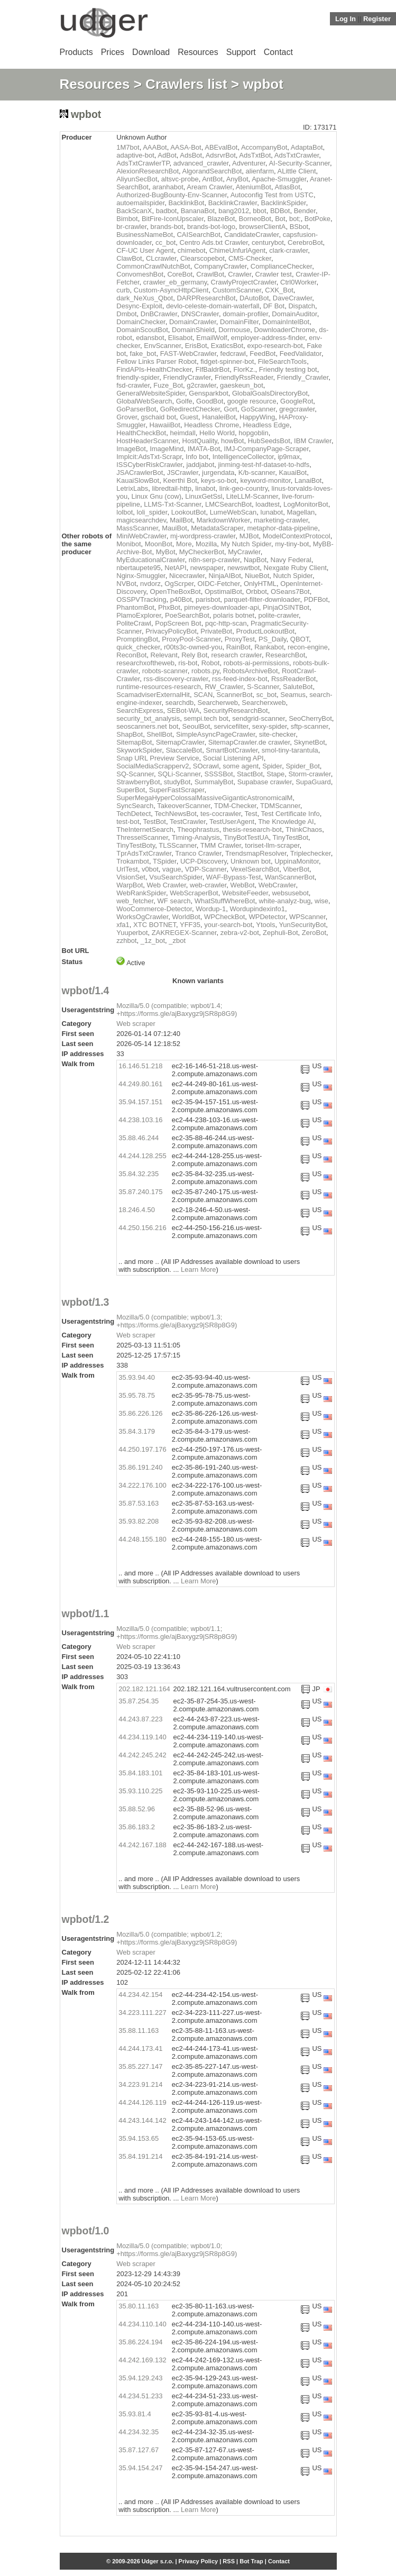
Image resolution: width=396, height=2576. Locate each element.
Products (76, 52)
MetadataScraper (217, 528)
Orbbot (256, 591)
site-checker (277, 734)
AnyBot (237, 179)
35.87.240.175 (140, 1192)
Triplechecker (310, 853)
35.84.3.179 (136, 1431)
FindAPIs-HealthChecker (153, 369)
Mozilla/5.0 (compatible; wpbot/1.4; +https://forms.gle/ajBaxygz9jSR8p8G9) (176, 1009)
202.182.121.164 (144, 1689)
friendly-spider (137, 377)
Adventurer (248, 163)
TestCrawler (188, 822)
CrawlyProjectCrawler (244, 282)
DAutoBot (254, 298)
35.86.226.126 (140, 1413)
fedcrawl (233, 353)
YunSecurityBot (302, 925)
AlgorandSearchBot (212, 171)
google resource (252, 401)
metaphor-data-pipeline (282, 528)
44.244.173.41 (140, 2048)
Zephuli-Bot (280, 933)
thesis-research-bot (252, 829)
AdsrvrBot (221, 155)
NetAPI (175, 568)
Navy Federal (291, 560)
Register (377, 19)
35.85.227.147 (140, 2066)
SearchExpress (139, 710)
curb (123, 290)
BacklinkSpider (283, 203)
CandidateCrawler (251, 235)
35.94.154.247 (140, 2468)
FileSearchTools (282, 361)
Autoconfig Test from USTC (272, 195)
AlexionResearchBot (147, 171)
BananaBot (198, 211)
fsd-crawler (133, 385)
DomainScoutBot (142, 330)
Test (251, 814)
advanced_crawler (201, 163)
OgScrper (179, 584)
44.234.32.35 (138, 2432)
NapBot (255, 560)
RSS (229, 2561)
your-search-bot (228, 925)
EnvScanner (162, 346)
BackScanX (134, 211)
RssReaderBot (293, 679)
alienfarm (260, 171)
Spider (272, 766)
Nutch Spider (292, 576)
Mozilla (206, 544)
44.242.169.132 (142, 2360)
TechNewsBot (175, 814)
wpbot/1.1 (85, 1613)
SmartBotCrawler (231, 750)
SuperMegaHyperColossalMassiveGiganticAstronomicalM (204, 798)
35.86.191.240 (140, 1467)
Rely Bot (194, 655)
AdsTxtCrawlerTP (142, 163)
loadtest (267, 504)
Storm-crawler (310, 774)
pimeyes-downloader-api (221, 607)
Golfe (184, 401)
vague (171, 869)
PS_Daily (273, 639)
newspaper (207, 568)
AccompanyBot (264, 147)
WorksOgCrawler (142, 917)
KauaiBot (293, 472)
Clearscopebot (202, 258)
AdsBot (191, 155)
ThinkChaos (304, 829)
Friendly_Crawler (303, 377)
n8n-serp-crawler (214, 560)
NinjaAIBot (224, 576)
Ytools (265, 925)
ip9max (289, 457)
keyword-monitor (265, 480)
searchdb (179, 703)
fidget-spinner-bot (227, 361)
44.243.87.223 (140, 1719)
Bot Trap (251, 2561)
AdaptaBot (307, 147)
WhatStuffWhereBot (225, 901)
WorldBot (186, 917)
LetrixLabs (132, 488)
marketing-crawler (281, 520)
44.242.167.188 (142, 1845)
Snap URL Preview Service (157, 758)
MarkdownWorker (223, 520)
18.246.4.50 (136, 1210)
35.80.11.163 (138, 2306)
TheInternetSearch (144, 829)
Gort (230, 409)
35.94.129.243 (140, 2378)
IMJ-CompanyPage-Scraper (266, 449)
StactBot (250, 774)
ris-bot (187, 663)
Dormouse (234, 330)
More (184, 544)
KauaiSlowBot (137, 480)
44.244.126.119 (142, 2102)
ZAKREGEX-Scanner (184, 933)
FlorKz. (244, 369)
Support (241, 52)
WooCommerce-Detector (154, 909)
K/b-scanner (256, 472)
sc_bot (266, 695)
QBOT (299, 639)
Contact (278, 52)
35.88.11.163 (138, 2030)
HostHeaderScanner (147, 441)
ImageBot (131, 449)
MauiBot (174, 528)
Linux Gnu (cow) (156, 496)
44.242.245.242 (142, 1755)
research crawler (236, 655)
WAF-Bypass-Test (233, 877)
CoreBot (179, 274)
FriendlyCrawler (186, 377)
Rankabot (269, 647)
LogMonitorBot (305, 504)
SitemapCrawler (180, 742)
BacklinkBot (187, 203)
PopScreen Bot (178, 623)
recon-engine (308, 647)
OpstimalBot (223, 591)
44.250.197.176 (142, 1449)
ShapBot (129, 734)
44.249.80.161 (140, 1084)
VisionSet (130, 877)
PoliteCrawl (133, 623)
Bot (280, 219)
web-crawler (208, 885)
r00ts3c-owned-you (193, 647)
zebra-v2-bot (239, 933)
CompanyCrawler (220, 266)
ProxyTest (240, 639)
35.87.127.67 (138, 2450)
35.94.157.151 (140, 1102)
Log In (345, 19)
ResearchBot (285, 655)
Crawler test (273, 274)
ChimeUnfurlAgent (237, 250)
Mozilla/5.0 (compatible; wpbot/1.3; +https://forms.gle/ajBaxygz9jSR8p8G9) (176, 1321)
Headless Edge (266, 425)
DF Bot (273, 306)
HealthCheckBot (141, 433)
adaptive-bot (135, 155)
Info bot (197, 457)
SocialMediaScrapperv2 (152, 766)
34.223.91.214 (140, 2084)
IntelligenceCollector (243, 457)
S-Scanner (263, 687)
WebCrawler (277, 885)
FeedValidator (300, 353)
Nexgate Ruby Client (295, 568)
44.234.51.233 (140, 2396)
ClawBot (129, 258)
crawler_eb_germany (175, 282)
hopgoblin (253, 433)
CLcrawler (161, 258)
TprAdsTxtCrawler (143, 853)
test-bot (127, 822)
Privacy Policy (198, 2561)
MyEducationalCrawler (150, 560)
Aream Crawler (209, 187)
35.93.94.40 (136, 1377)
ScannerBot (235, 695)
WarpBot (129, 885)
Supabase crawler (264, 782)
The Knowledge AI (286, 822)
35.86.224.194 (140, 2342)
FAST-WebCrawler (188, 353)
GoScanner (258, 409)
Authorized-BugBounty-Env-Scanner (171, 195)
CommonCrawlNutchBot (153, 266)
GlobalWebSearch (144, 401)
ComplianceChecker (281, 266)
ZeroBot (314, 933)
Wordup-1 (211, 909)
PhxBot (169, 607)
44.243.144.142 (142, 2120)
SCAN (203, 695)
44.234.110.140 (142, 2324)
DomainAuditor (294, 314)
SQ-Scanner (135, 774)
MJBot (249, 536)
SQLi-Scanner (179, 774)
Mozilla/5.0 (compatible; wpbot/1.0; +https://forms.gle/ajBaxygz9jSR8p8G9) (176, 2250)
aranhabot (167, 187)
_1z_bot (153, 941)
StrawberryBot (138, 782)
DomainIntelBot (285, 322)
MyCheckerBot (201, 552)
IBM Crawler (312, 441)
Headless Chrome (211, 425)
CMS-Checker (249, 258)
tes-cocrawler (220, 814)
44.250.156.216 (142, 1228)
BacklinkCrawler (232, 203)
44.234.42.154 (140, 1995)
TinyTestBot (290, 837)
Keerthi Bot (180, 480)
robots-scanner (165, 671)
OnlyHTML (260, 584)
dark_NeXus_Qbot (144, 298)
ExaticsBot (227, 346)
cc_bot (165, 242)
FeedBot (262, 353)
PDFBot (316, 599)
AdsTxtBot (255, 155)
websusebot (290, 893)
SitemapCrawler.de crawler (249, 742)
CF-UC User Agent (144, 250)
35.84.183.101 (140, 1773)
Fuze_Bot (168, 385)
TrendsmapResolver (256, 853)
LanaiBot (307, 480)
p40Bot (181, 599)
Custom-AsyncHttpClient (171, 290)
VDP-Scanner (206, 869)
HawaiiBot (164, 425)
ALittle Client (297, 171)
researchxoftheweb (145, 663)
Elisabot (180, 338)
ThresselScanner (142, 837)
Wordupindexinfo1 (257, 909)
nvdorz (150, 584)
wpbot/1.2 (85, 1919)
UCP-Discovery (203, 861)
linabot (205, 488)
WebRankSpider (141, 893)
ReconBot (131, 655)
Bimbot (126, 219)
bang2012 (233, 211)
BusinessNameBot (144, 235)
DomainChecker (140, 322)
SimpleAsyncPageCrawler (215, 734)
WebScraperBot (194, 893)
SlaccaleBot (183, 750)
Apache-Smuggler (279, 179)
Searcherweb (218, 703)
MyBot (166, 552)
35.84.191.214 (140, 2156)
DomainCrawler (192, 322)
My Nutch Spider (246, 544)
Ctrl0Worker (298, 282)
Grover (126, 417)
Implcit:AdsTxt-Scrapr (149, 457)
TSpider (165, 861)
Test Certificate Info (290, 814)
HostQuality (199, 441)
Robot (210, 663)
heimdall (182, 433)
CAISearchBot (198, 235)
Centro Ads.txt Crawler (214, 242)
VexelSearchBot (255, 869)
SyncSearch (134, 806)
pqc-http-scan (226, 623)
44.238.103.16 (140, 1120)
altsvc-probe (180, 179)
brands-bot (167, 227)
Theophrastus (198, 829)
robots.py (205, 671)
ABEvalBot (221, 147)
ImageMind (166, 449)
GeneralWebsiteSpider (150, 393)
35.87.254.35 (138, 1701)
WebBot (243, 885)
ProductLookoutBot (265, 631)
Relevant (164, 655)
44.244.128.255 (142, 1156)
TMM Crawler (220, 845)
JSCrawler (182, 472)
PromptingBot (137, 639)
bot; (295, 219)
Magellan (301, 512)
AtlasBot (287, 187)
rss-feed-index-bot (240, 679)
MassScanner (137, 528)
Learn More (198, 1269)
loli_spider (152, 512)
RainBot (238, 647)
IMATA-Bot (204, 449)
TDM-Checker (235, 806)
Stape (275, 774)
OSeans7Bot (290, 591)
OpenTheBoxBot (175, 591)
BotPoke (317, 219)
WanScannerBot (290, 877)
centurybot (268, 242)
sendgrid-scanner (258, 718)
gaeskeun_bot (241, 385)
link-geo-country (243, 488)
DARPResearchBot (206, 298)
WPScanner (307, 917)
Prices (112, 52)
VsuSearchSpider (175, 877)
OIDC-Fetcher (218, 584)
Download (151, 52)
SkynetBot (309, 742)
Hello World (217, 433)
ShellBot (159, 734)
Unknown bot (251, 861)
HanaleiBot (219, 417)
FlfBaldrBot (212, 369)
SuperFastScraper (177, 790)
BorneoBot (255, 219)
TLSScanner (178, 845)
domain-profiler (245, 314)
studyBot (177, 782)
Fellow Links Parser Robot (156, 361)
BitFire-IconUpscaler (173, 219)
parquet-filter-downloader (262, 599)
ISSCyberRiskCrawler (149, 465)
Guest (189, 417)
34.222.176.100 (142, 1485)
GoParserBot (136, 409)
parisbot (208, 599)
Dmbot (126, 314)
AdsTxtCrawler (296, 155)
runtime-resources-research (158, 687)
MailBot (181, 520)
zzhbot (126, 941)
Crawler (239, 274)
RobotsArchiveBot (250, 671)
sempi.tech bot (205, 718)
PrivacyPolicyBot (171, 631)
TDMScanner (280, 806)
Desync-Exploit (139, 306)
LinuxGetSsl (203, 496)
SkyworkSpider (139, 750)
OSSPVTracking (141, 599)
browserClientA (262, 227)
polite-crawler (278, 615)
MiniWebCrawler (141, 536)
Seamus (293, 695)
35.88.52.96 (136, 1809)
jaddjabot (200, 465)
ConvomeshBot (139, 274)
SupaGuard (313, 782)
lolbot (124, 512)
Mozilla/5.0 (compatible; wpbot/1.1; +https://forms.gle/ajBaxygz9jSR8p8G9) (176, 1632)
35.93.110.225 (140, 1791)
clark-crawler (288, 250)
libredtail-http (171, 488)
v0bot (150, 869)
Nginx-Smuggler (140, 576)
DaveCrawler (292, 298)
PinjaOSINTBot (286, 607)
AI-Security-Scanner (299, 163)
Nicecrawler (187, 576)
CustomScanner (237, 290)
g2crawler (201, 385)
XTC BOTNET (154, 925)
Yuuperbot (132, 933)
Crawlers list (186, 84)
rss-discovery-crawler (176, 679)
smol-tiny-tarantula (290, 750)
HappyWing (257, 417)
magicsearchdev (141, 520)
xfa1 (123, 925)
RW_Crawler (224, 687)
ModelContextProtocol (296, 536)
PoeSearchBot (187, 615)
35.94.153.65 (138, 2138)
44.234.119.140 (142, 1737)
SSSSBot (218, 774)
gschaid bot (159, 417)
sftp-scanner (309, 726)
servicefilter (231, 726)
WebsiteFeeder (245, 893)
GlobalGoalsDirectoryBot (270, 393)
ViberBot (296, 869)
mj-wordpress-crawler (203, 536)
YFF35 (190, 925)
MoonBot (158, 544)
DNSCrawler (200, 314)
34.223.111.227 (142, 2012)
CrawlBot (210, 274)
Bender (305, 211)
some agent (241, 766)
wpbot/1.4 (85, 990)
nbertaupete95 (138, 568)
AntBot (212, 179)
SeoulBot (196, 726)
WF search (174, 901)
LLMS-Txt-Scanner (172, 504)
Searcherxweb (264, 703)
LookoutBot (188, 512)
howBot (232, 441)
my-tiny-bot (292, 544)
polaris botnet (233, 615)
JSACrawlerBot (139, 472)
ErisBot (196, 346)
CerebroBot (305, 242)
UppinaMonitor (296, 861)
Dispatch (301, 306)
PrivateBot (216, 631)
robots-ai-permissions (256, 663)
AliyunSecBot (136, 179)
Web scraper (135, 1024)
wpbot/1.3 (85, 1302)
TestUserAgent (231, 822)
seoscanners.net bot (147, 726)
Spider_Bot (302, 766)
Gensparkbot (208, 393)
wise (321, 901)
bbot (259, 211)
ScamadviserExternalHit (153, 695)
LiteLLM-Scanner (252, 496)
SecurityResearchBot (236, 710)
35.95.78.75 (136, 1395)
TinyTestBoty (135, 845)
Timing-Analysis (196, 837)
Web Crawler (166, 885)
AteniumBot (253, 187)
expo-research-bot (275, 346)
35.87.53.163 (138, 1503)
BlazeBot (221, 219)
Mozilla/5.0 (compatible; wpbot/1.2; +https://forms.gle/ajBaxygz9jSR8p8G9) (176, 1938)
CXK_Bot (279, 290)
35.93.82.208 (138, 1521)
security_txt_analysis (148, 718)
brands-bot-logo (211, 227)
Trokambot (132, 861)
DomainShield (193, 330)
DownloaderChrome (284, 330)
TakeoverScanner (183, 806)
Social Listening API (233, 758)
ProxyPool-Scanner (191, 639)
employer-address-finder (268, 338)
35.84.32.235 (138, 1174)
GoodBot (209, 401)
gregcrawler (297, 409)
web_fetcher (134, 901)
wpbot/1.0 (85, 2230)
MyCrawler (244, 552)
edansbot (150, 338)
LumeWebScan (233, 512)
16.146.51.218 (140, 1066)
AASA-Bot (185, 147)
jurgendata (218, 472)
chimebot (192, 250)
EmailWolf (211, 338)
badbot (166, 211)
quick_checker (138, 647)
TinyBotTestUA (246, 837)
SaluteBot (297, 687)
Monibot (128, 544)
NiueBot (257, 576)
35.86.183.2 (136, 1827)
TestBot (154, 822)
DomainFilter (239, 322)
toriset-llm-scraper (272, 845)
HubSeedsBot (269, 441)
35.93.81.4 (134, 2414)
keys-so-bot (218, 480)
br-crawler (131, 227)
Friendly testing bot (288, 369)
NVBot (126, 584)
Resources (198, 52)
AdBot (167, 155)
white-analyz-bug (285, 901)
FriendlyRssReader (244, 377)
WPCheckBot (224, 917)
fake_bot (143, 353)
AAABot (155, 147)
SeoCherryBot (310, 718)
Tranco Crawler (198, 853)
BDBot (280, 211)
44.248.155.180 (142, 1539)
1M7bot (127, 147)
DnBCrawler (159, 314)
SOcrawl (206, 766)
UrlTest (126, 869)
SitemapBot (134, 742)
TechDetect (133, 814)
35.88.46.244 (138, 1138)
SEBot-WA (183, 710)
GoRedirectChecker (190, 409)
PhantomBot (135, 607)
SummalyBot (214, 782)
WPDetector (267, 917)
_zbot (177, 941)
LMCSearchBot (228, 504)
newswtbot (243, 568)
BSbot (299, 227)
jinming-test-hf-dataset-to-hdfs (263, 465)
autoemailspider (140, 203)
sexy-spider (269, 726)
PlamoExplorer (138, 615)
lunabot (272, 512)
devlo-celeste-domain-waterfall (212, 306)
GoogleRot (296, 401)
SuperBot (130, 790)
